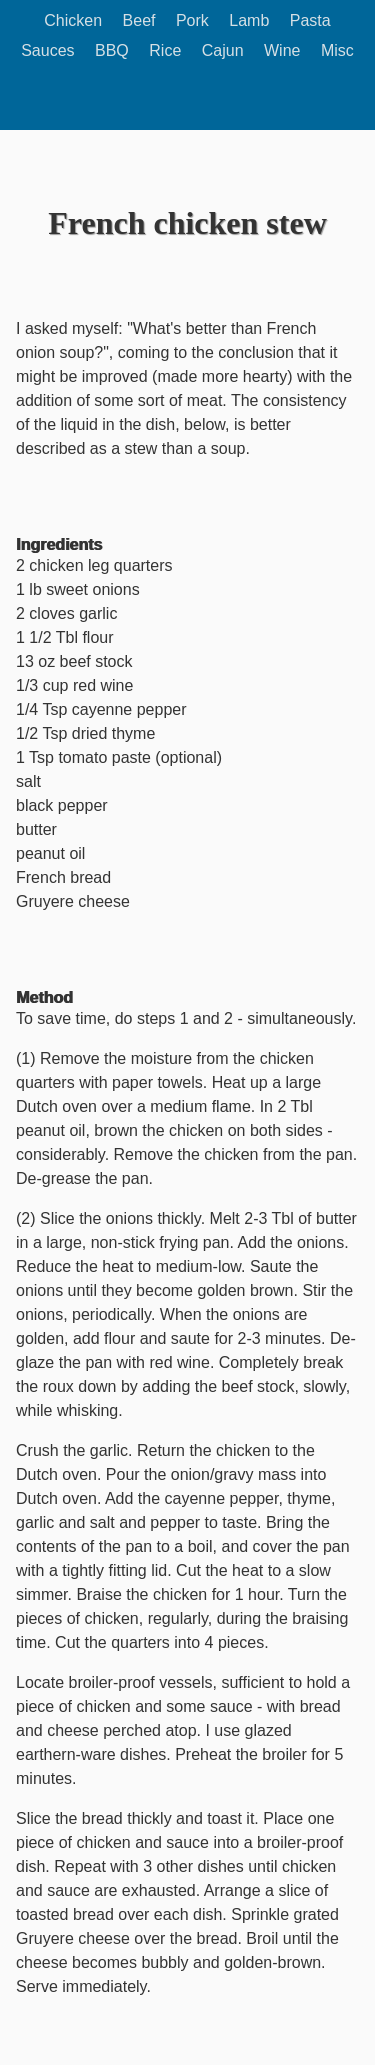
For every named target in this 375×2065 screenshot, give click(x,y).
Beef (139, 20)
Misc (337, 50)
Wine (282, 50)
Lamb (249, 20)
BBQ (112, 50)
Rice (165, 50)
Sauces (47, 50)
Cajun (223, 50)
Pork (192, 20)
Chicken (73, 20)
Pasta (310, 20)
